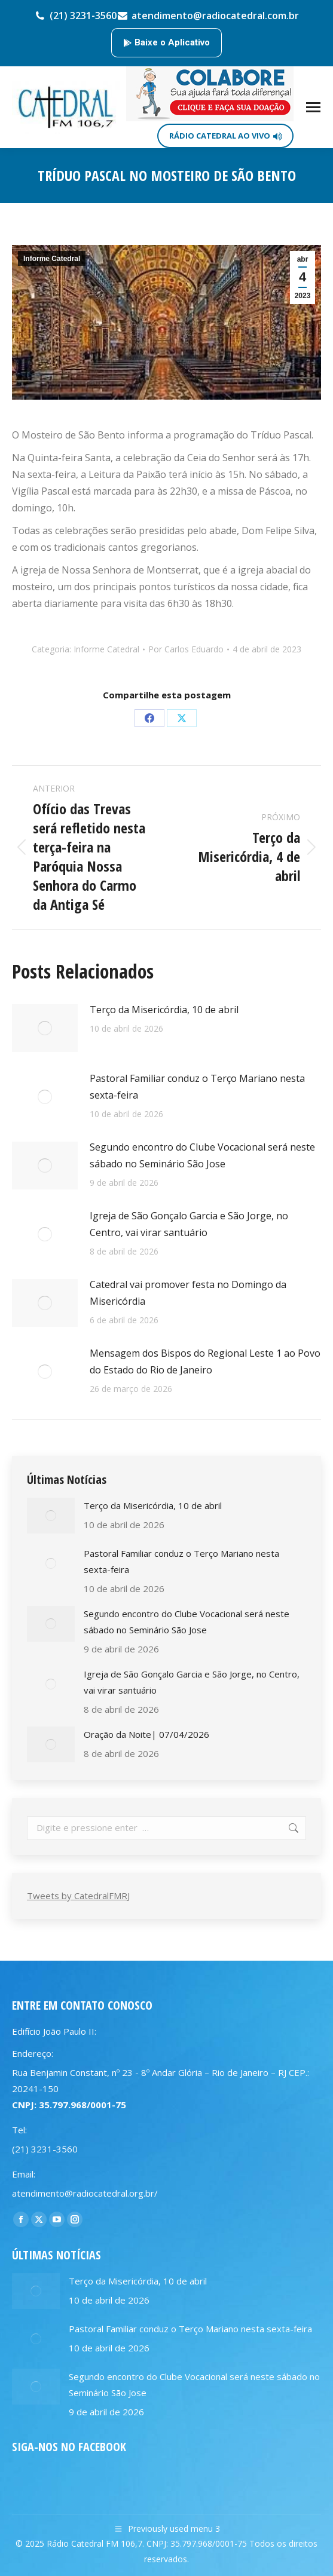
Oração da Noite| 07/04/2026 (146, 1734)
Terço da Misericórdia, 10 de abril (164, 1009)
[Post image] (45, 1028)
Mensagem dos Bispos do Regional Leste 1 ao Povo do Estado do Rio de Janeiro (205, 1361)
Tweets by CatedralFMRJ (78, 1896)
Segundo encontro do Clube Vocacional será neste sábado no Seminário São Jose (202, 1155)
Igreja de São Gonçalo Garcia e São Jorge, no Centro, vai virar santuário (189, 1224)
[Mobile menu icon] (313, 107)
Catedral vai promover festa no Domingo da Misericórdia (188, 1293)
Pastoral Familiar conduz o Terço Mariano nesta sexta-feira (197, 1087)
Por (186, 649)
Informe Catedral (51, 258)
